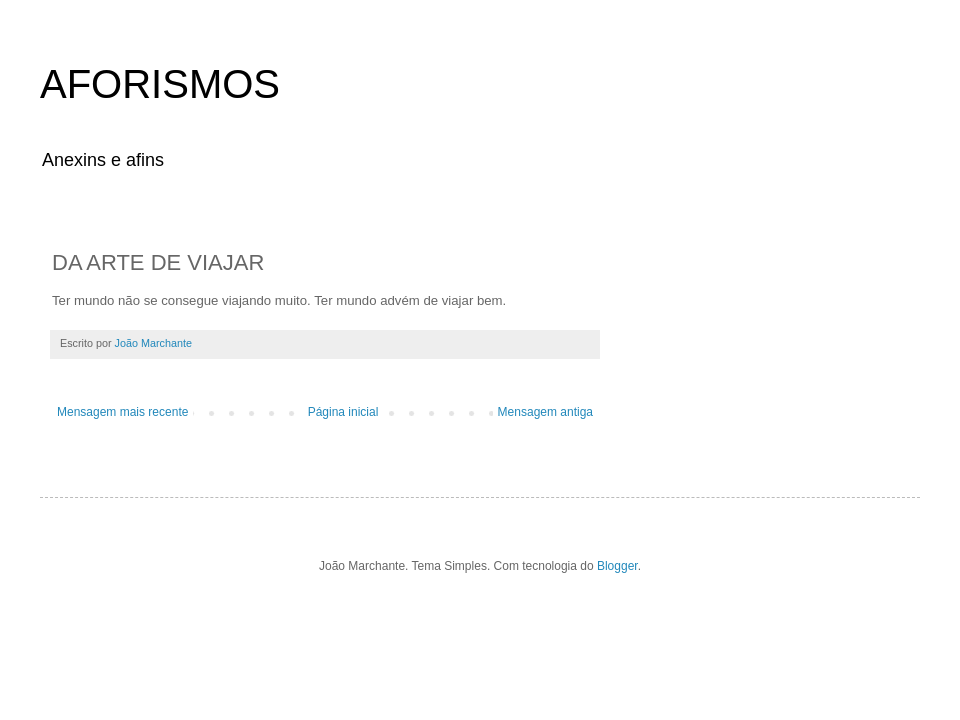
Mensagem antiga (545, 412)
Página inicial (343, 412)
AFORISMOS (160, 84)
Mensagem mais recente (122, 412)
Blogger (617, 566)
